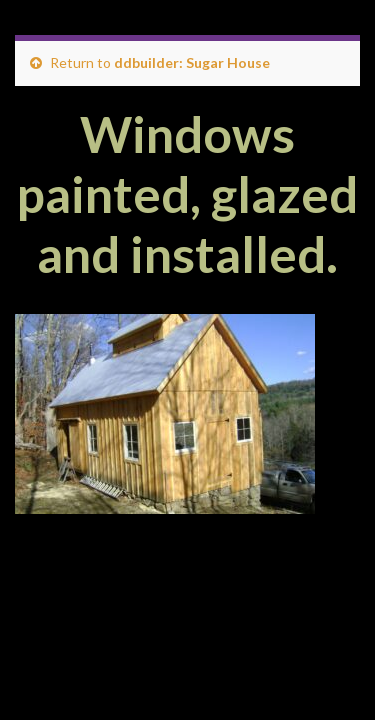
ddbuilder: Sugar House (192, 62)
